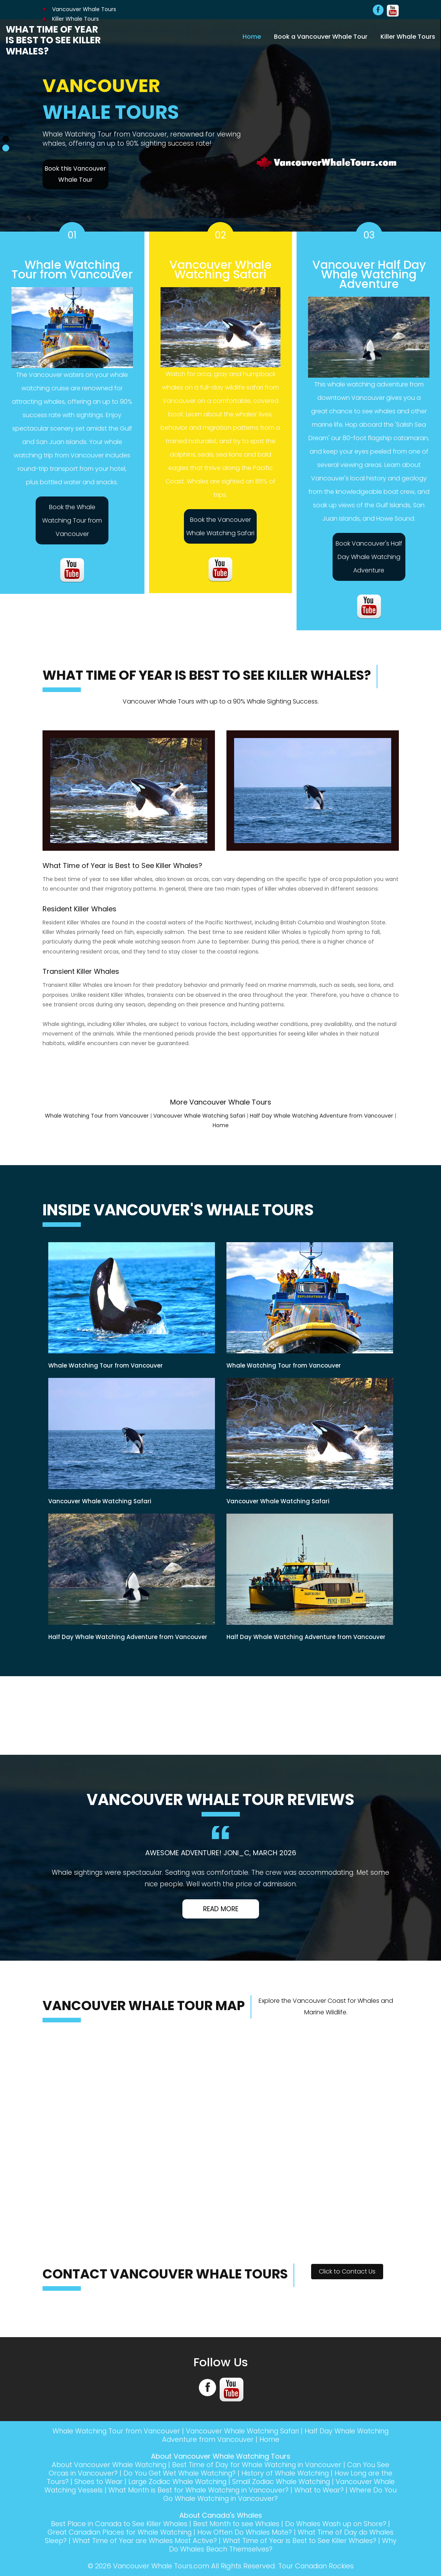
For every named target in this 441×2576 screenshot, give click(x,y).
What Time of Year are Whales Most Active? (182, 2540)
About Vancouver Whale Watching (106, 2464)
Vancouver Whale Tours (79, 9)
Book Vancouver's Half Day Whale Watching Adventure (369, 557)
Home (252, 36)
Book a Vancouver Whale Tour (320, 36)
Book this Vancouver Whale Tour (75, 174)
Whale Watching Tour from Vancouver (97, 1115)
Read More (220, 1909)
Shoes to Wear (104, 2481)
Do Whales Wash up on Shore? (339, 2523)
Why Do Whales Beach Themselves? (238, 2549)
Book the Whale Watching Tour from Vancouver (72, 520)
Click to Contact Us (347, 2271)
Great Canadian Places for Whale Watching (129, 2532)
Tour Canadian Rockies (317, 2566)
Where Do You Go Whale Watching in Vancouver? (220, 2498)
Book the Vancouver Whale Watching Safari (220, 526)
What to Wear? (359, 2490)
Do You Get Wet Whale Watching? (178, 2473)
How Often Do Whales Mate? (260, 2532)
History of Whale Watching (286, 2473)
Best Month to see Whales (237, 2523)
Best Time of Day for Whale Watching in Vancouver (258, 2464)
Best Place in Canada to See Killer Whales (117, 2523)
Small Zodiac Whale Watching (295, 2481)
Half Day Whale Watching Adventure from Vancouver (321, 1115)
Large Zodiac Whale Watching (187, 2481)
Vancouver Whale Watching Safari (199, 1115)
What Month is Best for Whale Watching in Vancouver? (234, 2490)
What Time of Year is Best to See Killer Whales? (53, 40)
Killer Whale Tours (407, 36)
